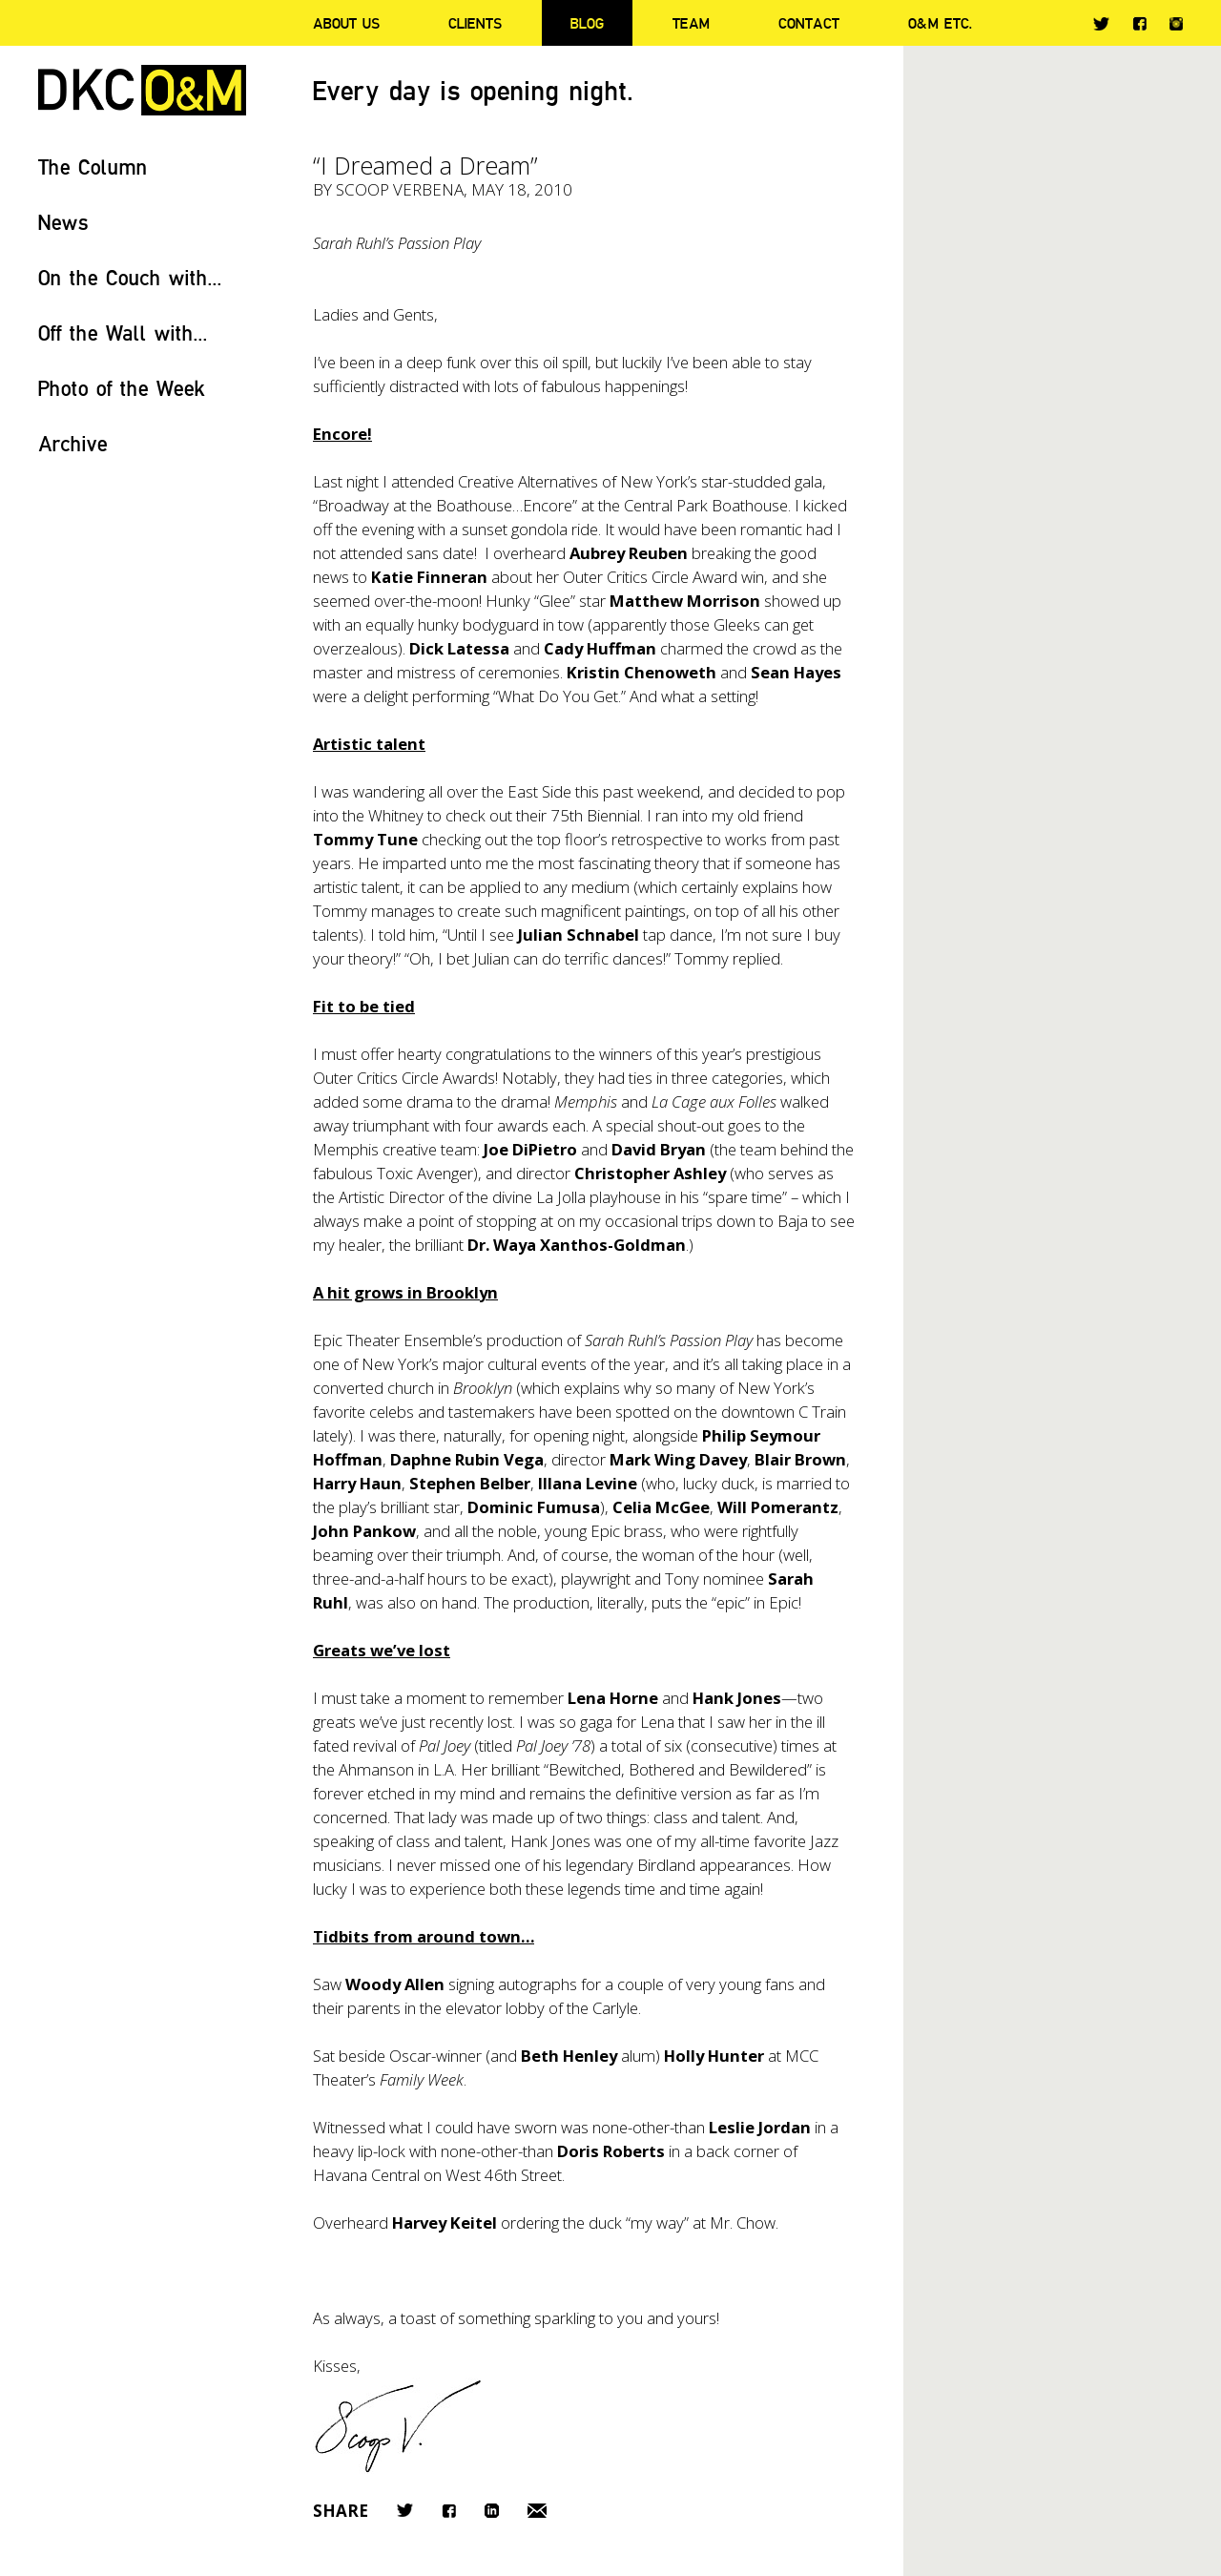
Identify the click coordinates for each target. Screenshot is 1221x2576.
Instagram (1176, 24)
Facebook (1139, 23)
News (63, 222)
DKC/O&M (142, 90)
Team (691, 22)
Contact (808, 22)
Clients (475, 22)
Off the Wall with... (123, 332)
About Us (346, 22)
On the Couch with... (130, 277)
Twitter (1101, 24)
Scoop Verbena (400, 189)
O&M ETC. (940, 22)
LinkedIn (492, 2510)
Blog (587, 22)
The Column (93, 166)
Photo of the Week (121, 388)
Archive (73, 443)
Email (537, 2510)
